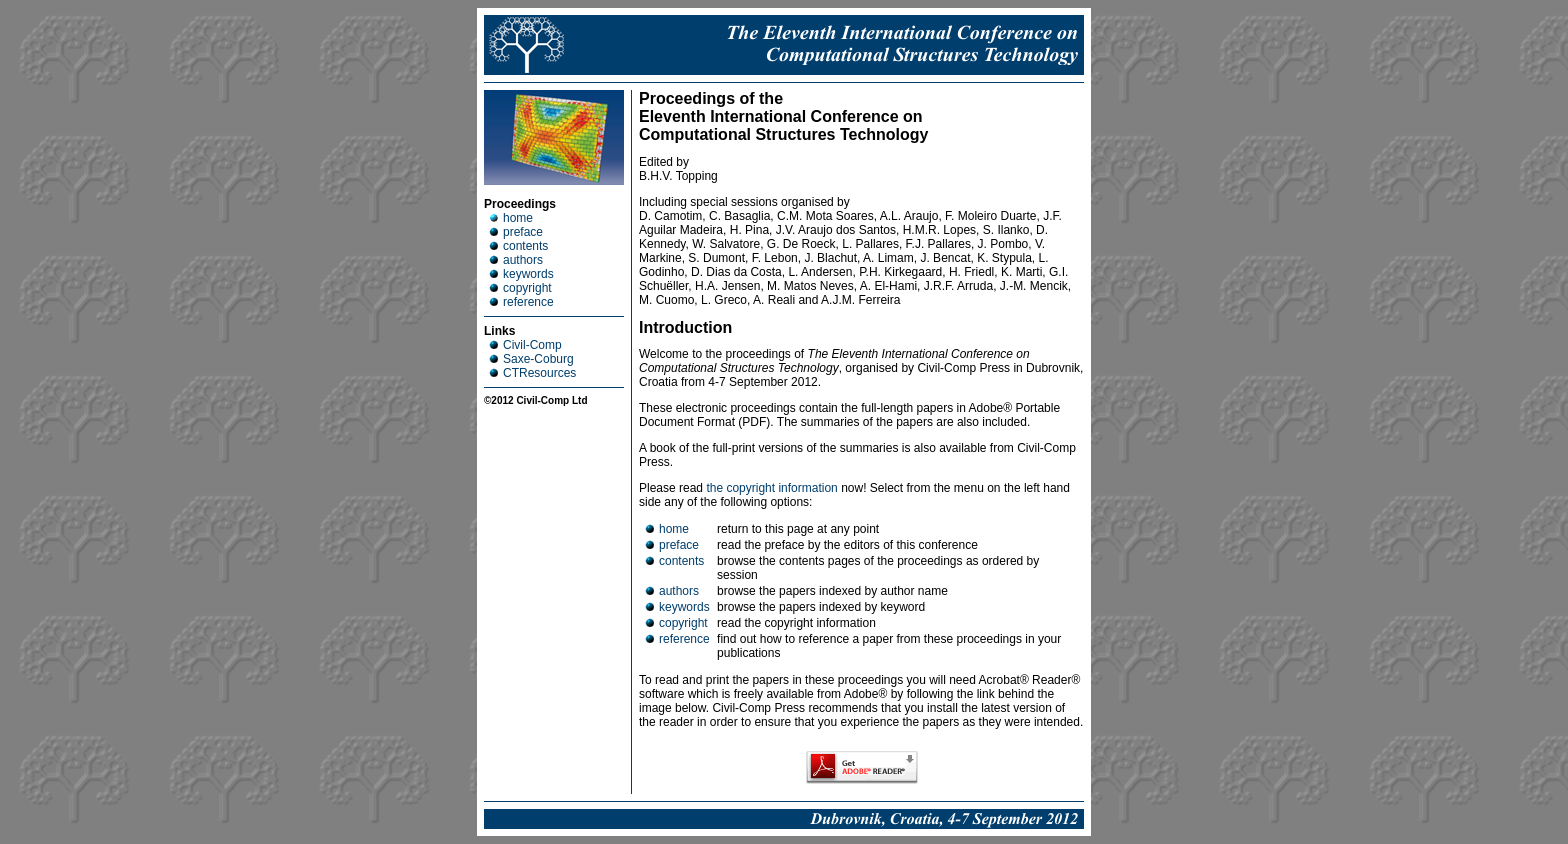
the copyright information (771, 488)
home (511, 218)
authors (516, 260)
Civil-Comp (525, 345)
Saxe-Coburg (531, 359)
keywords (521, 274)
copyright (520, 288)
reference (521, 302)
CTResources (532, 373)
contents (518, 246)
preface (516, 232)
